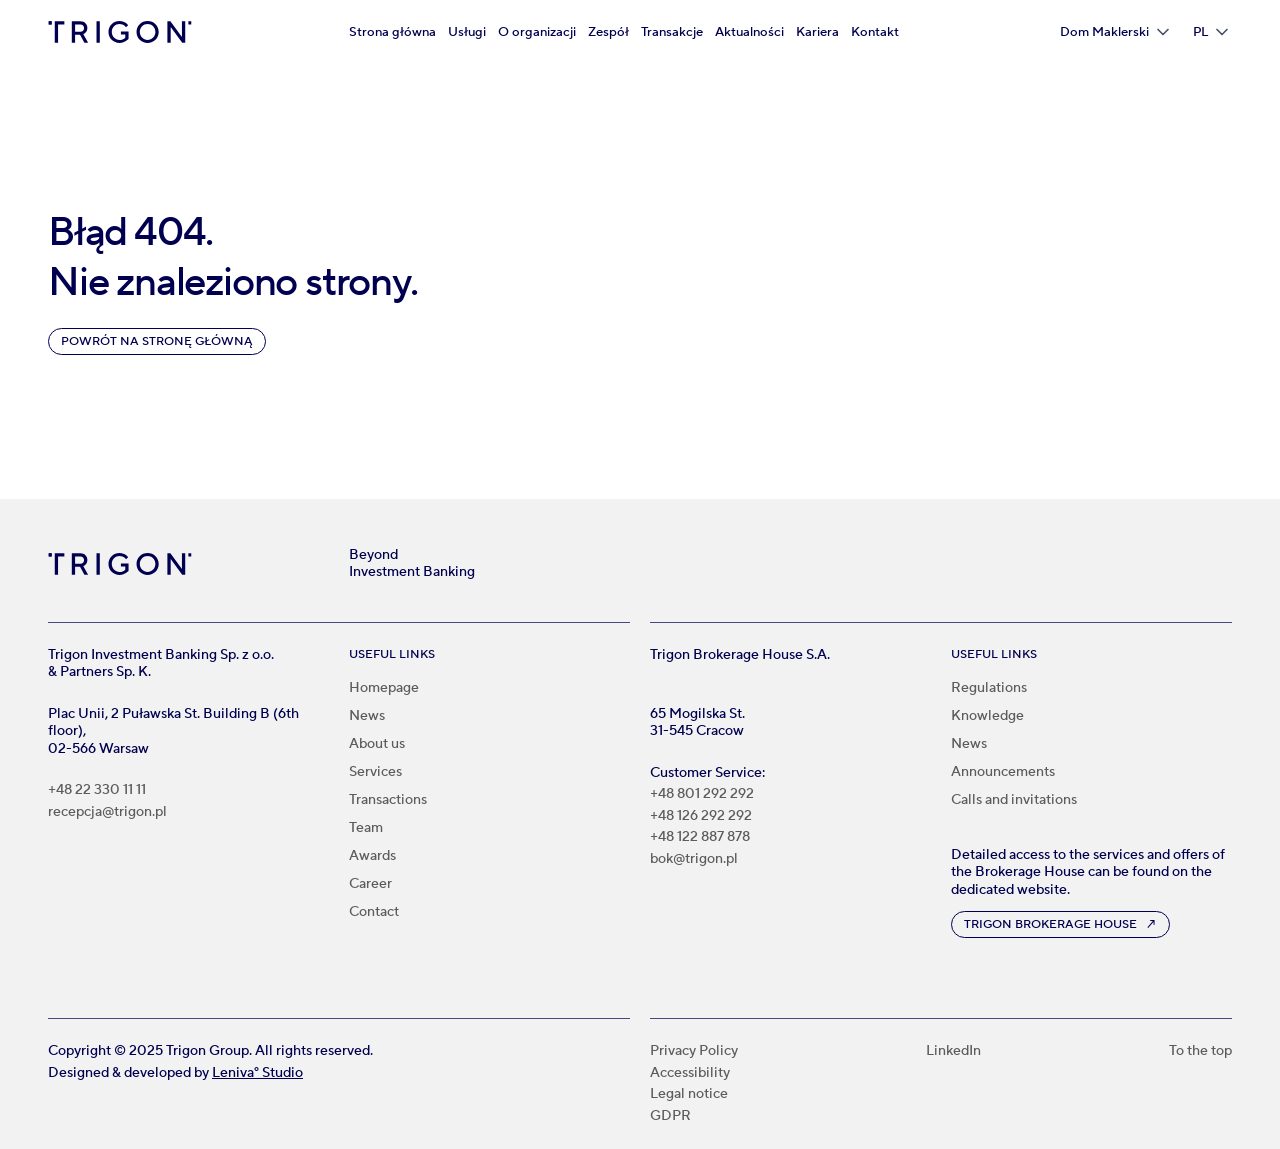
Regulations (989, 688)
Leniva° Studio (257, 1073)
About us (377, 744)
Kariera (817, 32)
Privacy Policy (694, 1051)
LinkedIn (953, 1051)
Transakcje (672, 32)
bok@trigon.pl (694, 859)
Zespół (608, 32)
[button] (1114, 32)
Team (366, 828)
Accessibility (690, 1073)
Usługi (467, 32)
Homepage (384, 688)
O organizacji (537, 32)
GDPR (670, 1116)
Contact (374, 912)
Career (370, 884)
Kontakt (875, 32)
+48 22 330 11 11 (97, 790)
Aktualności (749, 32)
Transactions (388, 800)
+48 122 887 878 (700, 837)
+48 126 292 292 (701, 816)
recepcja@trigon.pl (107, 812)
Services (375, 772)
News (367, 716)
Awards (372, 856)
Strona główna (392, 32)
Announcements (1003, 772)
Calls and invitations (1014, 800)
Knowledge (987, 716)
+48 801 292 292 (702, 794)
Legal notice (689, 1094)
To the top (1200, 1051)
